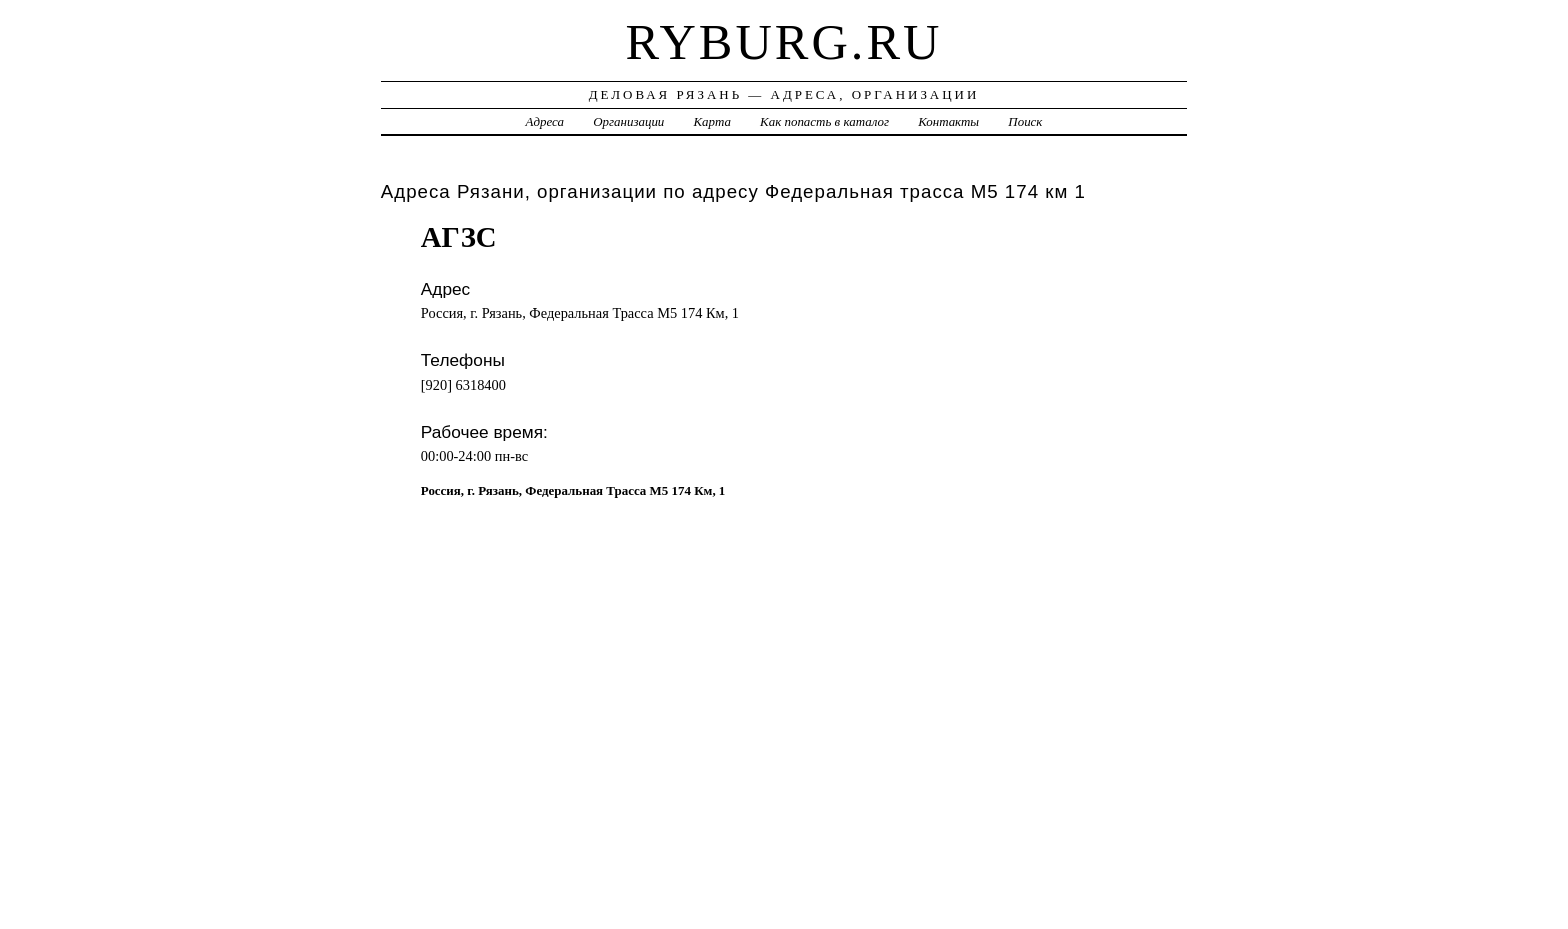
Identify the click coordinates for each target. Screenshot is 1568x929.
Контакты (948, 121)
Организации (628, 121)
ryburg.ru (784, 42)
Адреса (545, 121)
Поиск (1025, 121)
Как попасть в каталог (824, 121)
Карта (712, 121)
